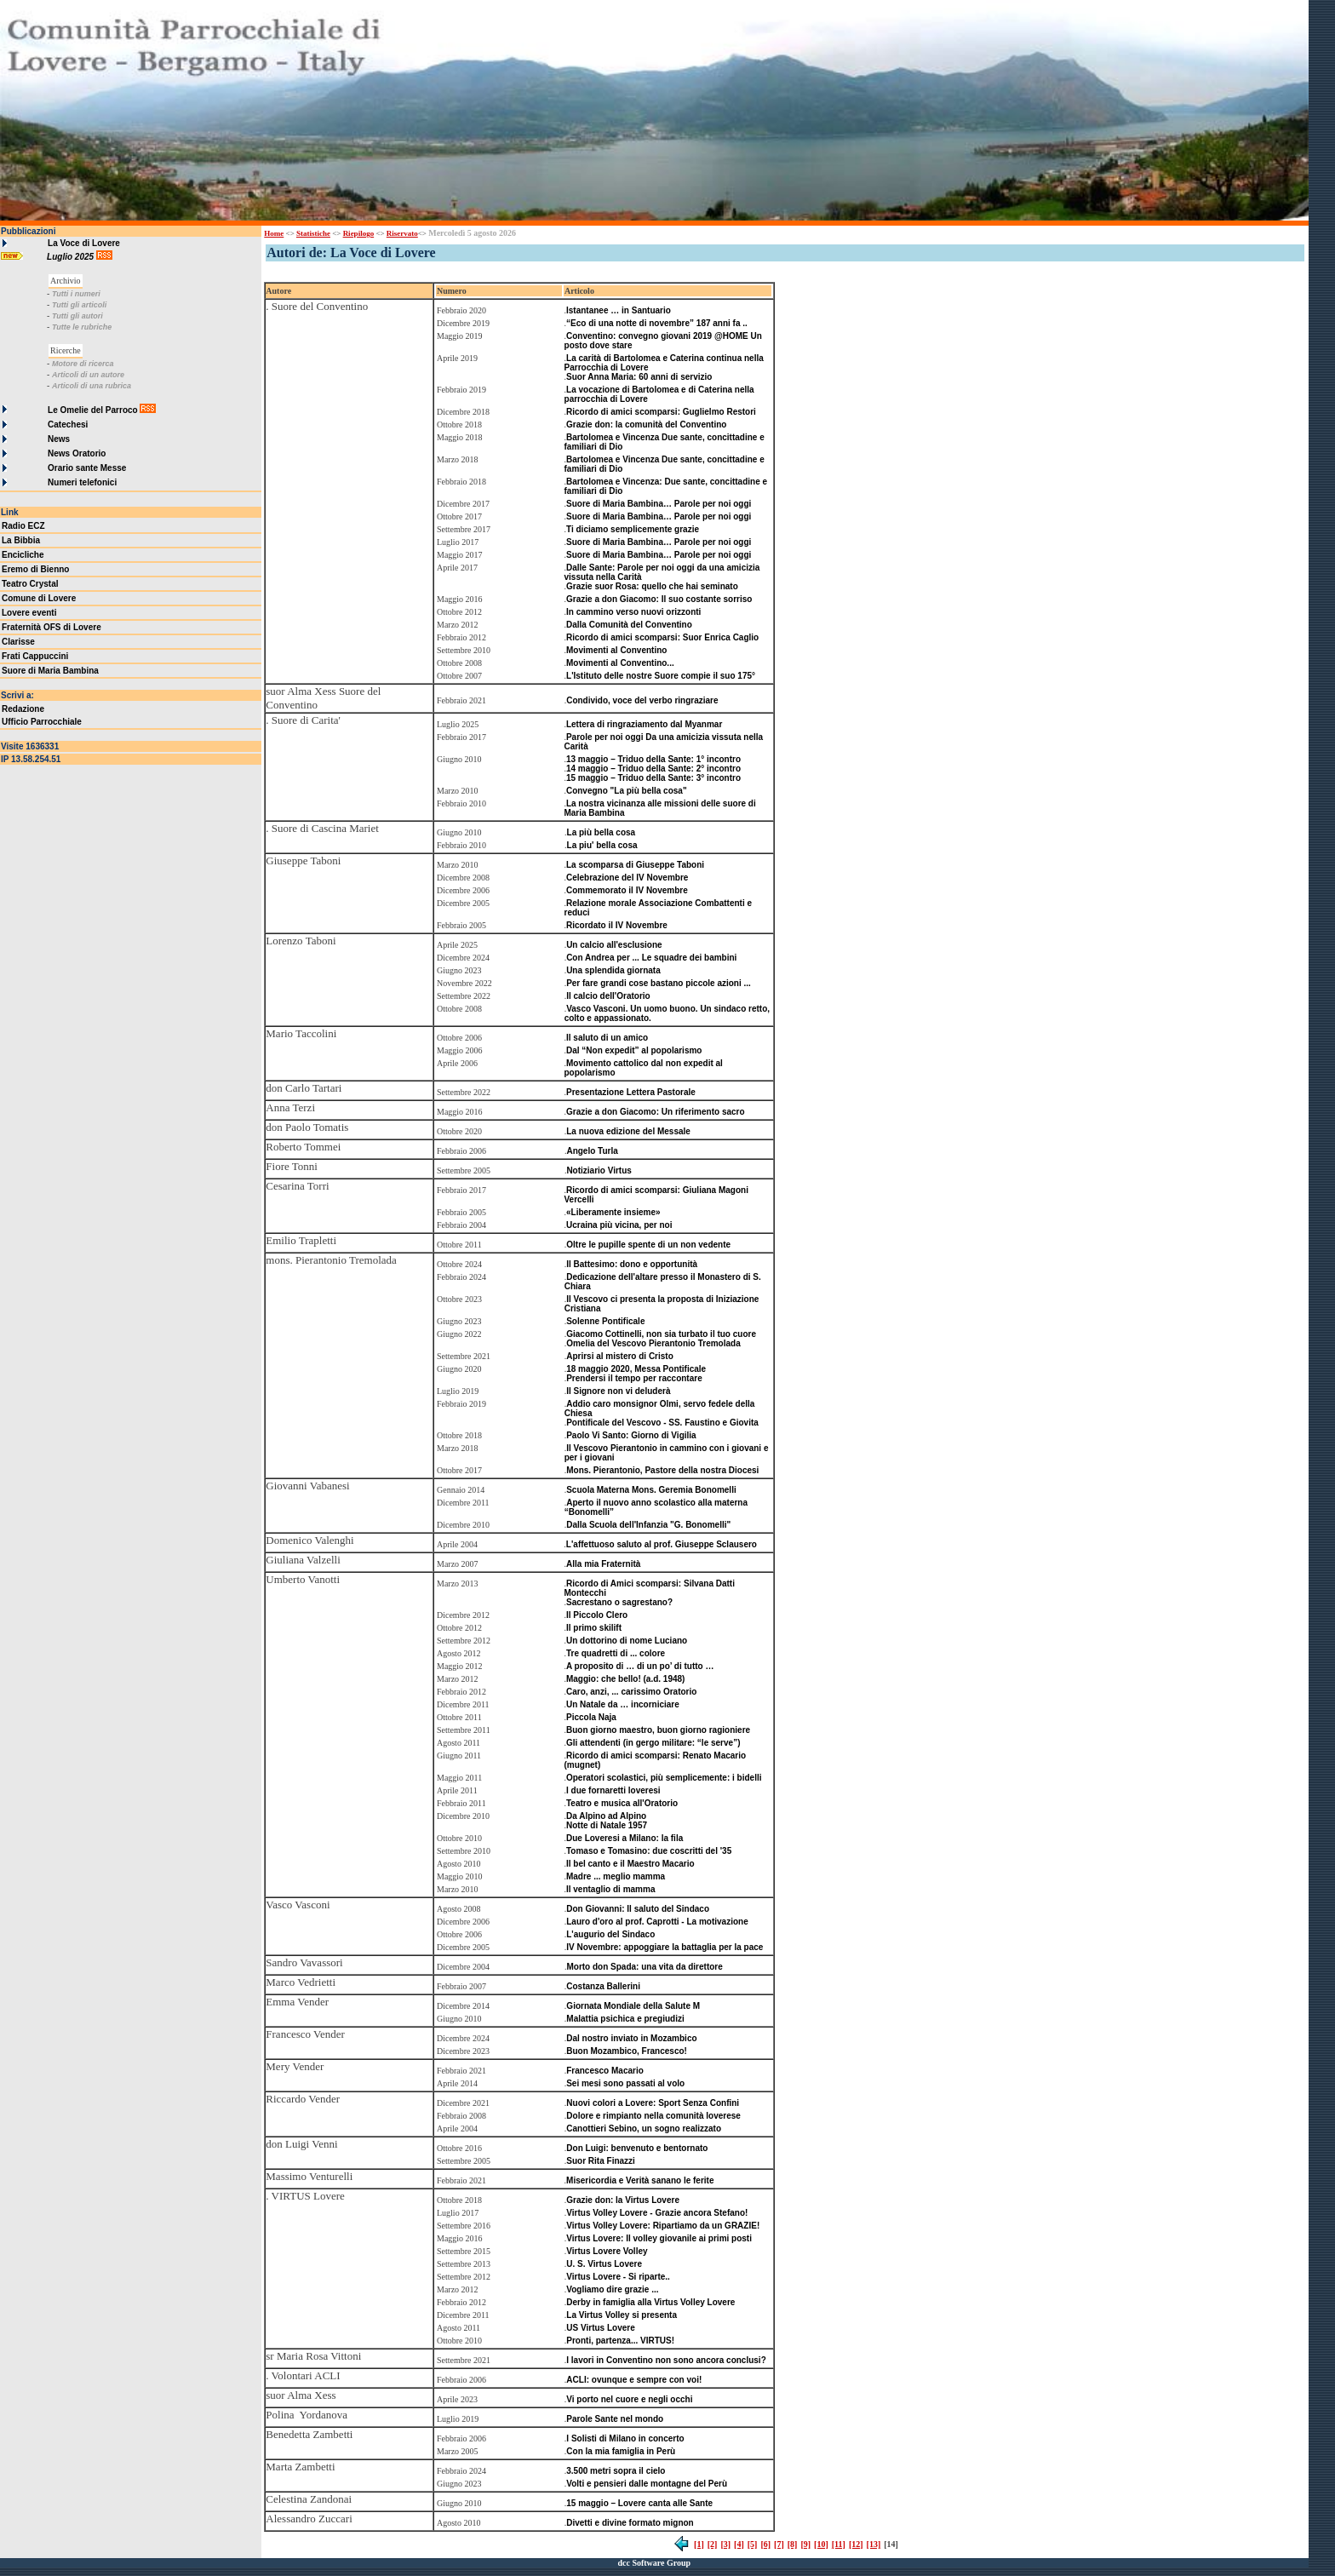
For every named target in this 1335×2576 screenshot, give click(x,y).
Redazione (23, 709)
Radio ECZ (23, 526)
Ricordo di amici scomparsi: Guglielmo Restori (661, 411)
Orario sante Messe (87, 468)
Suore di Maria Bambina (50, 670)
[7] (779, 2544)
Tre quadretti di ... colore (615, 1653)
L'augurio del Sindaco (610, 1934)
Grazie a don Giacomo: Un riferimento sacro (655, 1111)
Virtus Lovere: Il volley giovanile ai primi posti (659, 2238)
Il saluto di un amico (607, 1037)
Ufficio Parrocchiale (42, 721)
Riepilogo (359, 233)
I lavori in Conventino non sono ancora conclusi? (665, 2360)
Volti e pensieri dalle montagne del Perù (646, 2483)
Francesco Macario (605, 2070)
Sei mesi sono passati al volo (625, 2083)
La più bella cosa (601, 832)
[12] (856, 2544)
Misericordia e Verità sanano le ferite (639, 2180)
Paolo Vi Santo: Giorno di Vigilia (631, 1435)
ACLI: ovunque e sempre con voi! (634, 2379)
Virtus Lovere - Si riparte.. (618, 2276)
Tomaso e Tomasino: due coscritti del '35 (648, 1851)
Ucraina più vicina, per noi (619, 1225)
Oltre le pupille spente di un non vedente (648, 1244)
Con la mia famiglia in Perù (620, 2451)
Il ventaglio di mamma (610, 1889)
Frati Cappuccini (35, 656)
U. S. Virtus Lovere (604, 2264)
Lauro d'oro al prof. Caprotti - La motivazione (657, 1921)
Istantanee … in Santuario (618, 310)
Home (274, 233)
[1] (699, 2544)
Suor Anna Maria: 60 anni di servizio (639, 377)
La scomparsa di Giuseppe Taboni (635, 864)
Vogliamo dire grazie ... (612, 2289)
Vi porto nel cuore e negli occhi (629, 2399)
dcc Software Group (653, 2562)
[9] (805, 2544)
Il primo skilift (594, 1627)
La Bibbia (21, 540)
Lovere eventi (29, 612)
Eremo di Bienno (35, 569)
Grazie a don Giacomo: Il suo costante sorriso (659, 599)
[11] (838, 2544)
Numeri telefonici (82, 482)
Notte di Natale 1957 (606, 1825)
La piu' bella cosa (602, 845)
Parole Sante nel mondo (614, 2419)
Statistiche (313, 233)
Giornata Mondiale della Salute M (633, 2006)
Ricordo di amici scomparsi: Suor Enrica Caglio (662, 637)
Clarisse (18, 641)
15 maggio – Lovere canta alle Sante (639, 2503)
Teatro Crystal (30, 583)
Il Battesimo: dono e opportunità (631, 1264)
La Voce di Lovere (84, 243)
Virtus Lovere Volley (606, 2251)
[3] (725, 2544)
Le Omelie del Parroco (93, 410)
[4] (739, 2544)
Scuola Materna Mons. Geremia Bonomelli (651, 1490)
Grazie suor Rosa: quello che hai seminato (652, 586)
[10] (821, 2544)
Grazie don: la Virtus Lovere (622, 2200)
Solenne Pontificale (605, 1321)
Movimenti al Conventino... (620, 663)
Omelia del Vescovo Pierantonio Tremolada (653, 1343)
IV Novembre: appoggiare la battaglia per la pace (664, 1947)
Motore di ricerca (83, 363)
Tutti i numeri (76, 294)
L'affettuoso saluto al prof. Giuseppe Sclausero (661, 1544)
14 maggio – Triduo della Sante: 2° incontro (653, 768)
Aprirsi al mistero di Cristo (619, 1356)
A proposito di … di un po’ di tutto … (640, 1666)
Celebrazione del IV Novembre (627, 877)
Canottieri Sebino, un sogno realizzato (643, 2128)
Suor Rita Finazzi (600, 2161)
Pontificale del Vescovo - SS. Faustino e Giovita (662, 1422)
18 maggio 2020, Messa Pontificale (636, 1369)
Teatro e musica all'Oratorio (622, 1803)
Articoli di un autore (88, 374)
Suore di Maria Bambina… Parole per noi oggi (658, 503)
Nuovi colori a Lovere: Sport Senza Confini (652, 2103)
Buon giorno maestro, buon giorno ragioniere (658, 1730)
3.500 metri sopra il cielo (615, 2471)
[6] (765, 2544)
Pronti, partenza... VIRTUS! (620, 2340)
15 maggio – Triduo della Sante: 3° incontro (653, 778)
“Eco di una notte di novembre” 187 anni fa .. (657, 323)
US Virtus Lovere (600, 2327)
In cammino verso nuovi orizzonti (633, 612)
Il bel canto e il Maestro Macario (630, 1863)
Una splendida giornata (613, 970)
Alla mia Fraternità (603, 1564)
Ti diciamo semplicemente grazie (632, 529)
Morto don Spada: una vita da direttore (644, 1966)
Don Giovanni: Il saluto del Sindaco (637, 1908)
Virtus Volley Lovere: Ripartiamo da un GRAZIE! (662, 2225)
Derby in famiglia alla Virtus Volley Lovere (650, 2302)
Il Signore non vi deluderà (618, 1391)
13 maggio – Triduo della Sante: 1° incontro (653, 759)
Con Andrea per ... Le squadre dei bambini (651, 957)
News (59, 439)
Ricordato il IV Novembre (617, 925)
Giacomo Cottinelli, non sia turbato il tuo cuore (661, 1334)
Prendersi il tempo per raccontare (634, 1378)
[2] (713, 2544)
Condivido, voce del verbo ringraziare (642, 700)
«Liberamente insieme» (613, 1212)
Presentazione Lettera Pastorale (631, 1092)
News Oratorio (77, 453)
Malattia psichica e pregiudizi (625, 2018)
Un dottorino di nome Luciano (626, 1640)
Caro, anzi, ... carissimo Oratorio (631, 1691)
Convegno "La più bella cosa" (626, 790)
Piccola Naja (591, 1717)
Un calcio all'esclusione (614, 945)
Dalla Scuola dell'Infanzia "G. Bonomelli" (648, 1524)
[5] (753, 2544)
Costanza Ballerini (603, 1986)
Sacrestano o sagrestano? (619, 1602)
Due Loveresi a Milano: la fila (624, 1838)
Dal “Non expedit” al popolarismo (634, 1050)
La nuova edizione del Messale (628, 1131)
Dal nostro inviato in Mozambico (631, 2038)
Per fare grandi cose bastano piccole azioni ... (658, 983)
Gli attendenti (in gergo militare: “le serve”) (653, 1742)
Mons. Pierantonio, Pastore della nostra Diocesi (662, 1470)
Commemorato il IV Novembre (627, 890)
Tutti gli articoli (79, 305)
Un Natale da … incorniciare (622, 1704)
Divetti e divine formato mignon (629, 2522)
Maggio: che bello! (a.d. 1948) (625, 1679)
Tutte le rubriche (82, 327)
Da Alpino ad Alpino (606, 1816)
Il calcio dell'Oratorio (608, 996)
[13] (874, 2544)
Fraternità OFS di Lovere (51, 627)
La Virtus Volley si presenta (621, 2315)
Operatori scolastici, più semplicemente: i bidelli (664, 1777)
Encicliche (22, 554)
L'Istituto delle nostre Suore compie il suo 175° (660, 675)
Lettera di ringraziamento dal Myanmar (644, 724)
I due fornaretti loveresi (613, 1790)
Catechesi (68, 424)
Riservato (402, 233)
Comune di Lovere (39, 598)
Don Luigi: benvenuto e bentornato (637, 2148)
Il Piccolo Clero (596, 1615)
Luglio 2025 (71, 256)
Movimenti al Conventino (616, 650)
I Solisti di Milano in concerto (625, 2438)
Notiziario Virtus (599, 1170)
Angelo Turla (591, 1151)
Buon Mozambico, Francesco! (626, 2051)
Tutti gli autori (77, 316)
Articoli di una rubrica (91, 386)
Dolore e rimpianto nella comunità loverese (653, 2115)
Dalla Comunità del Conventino (629, 624)
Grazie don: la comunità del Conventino (646, 424)
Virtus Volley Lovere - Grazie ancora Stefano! (657, 2212)
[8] (793, 2544)
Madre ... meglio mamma (615, 1876)
